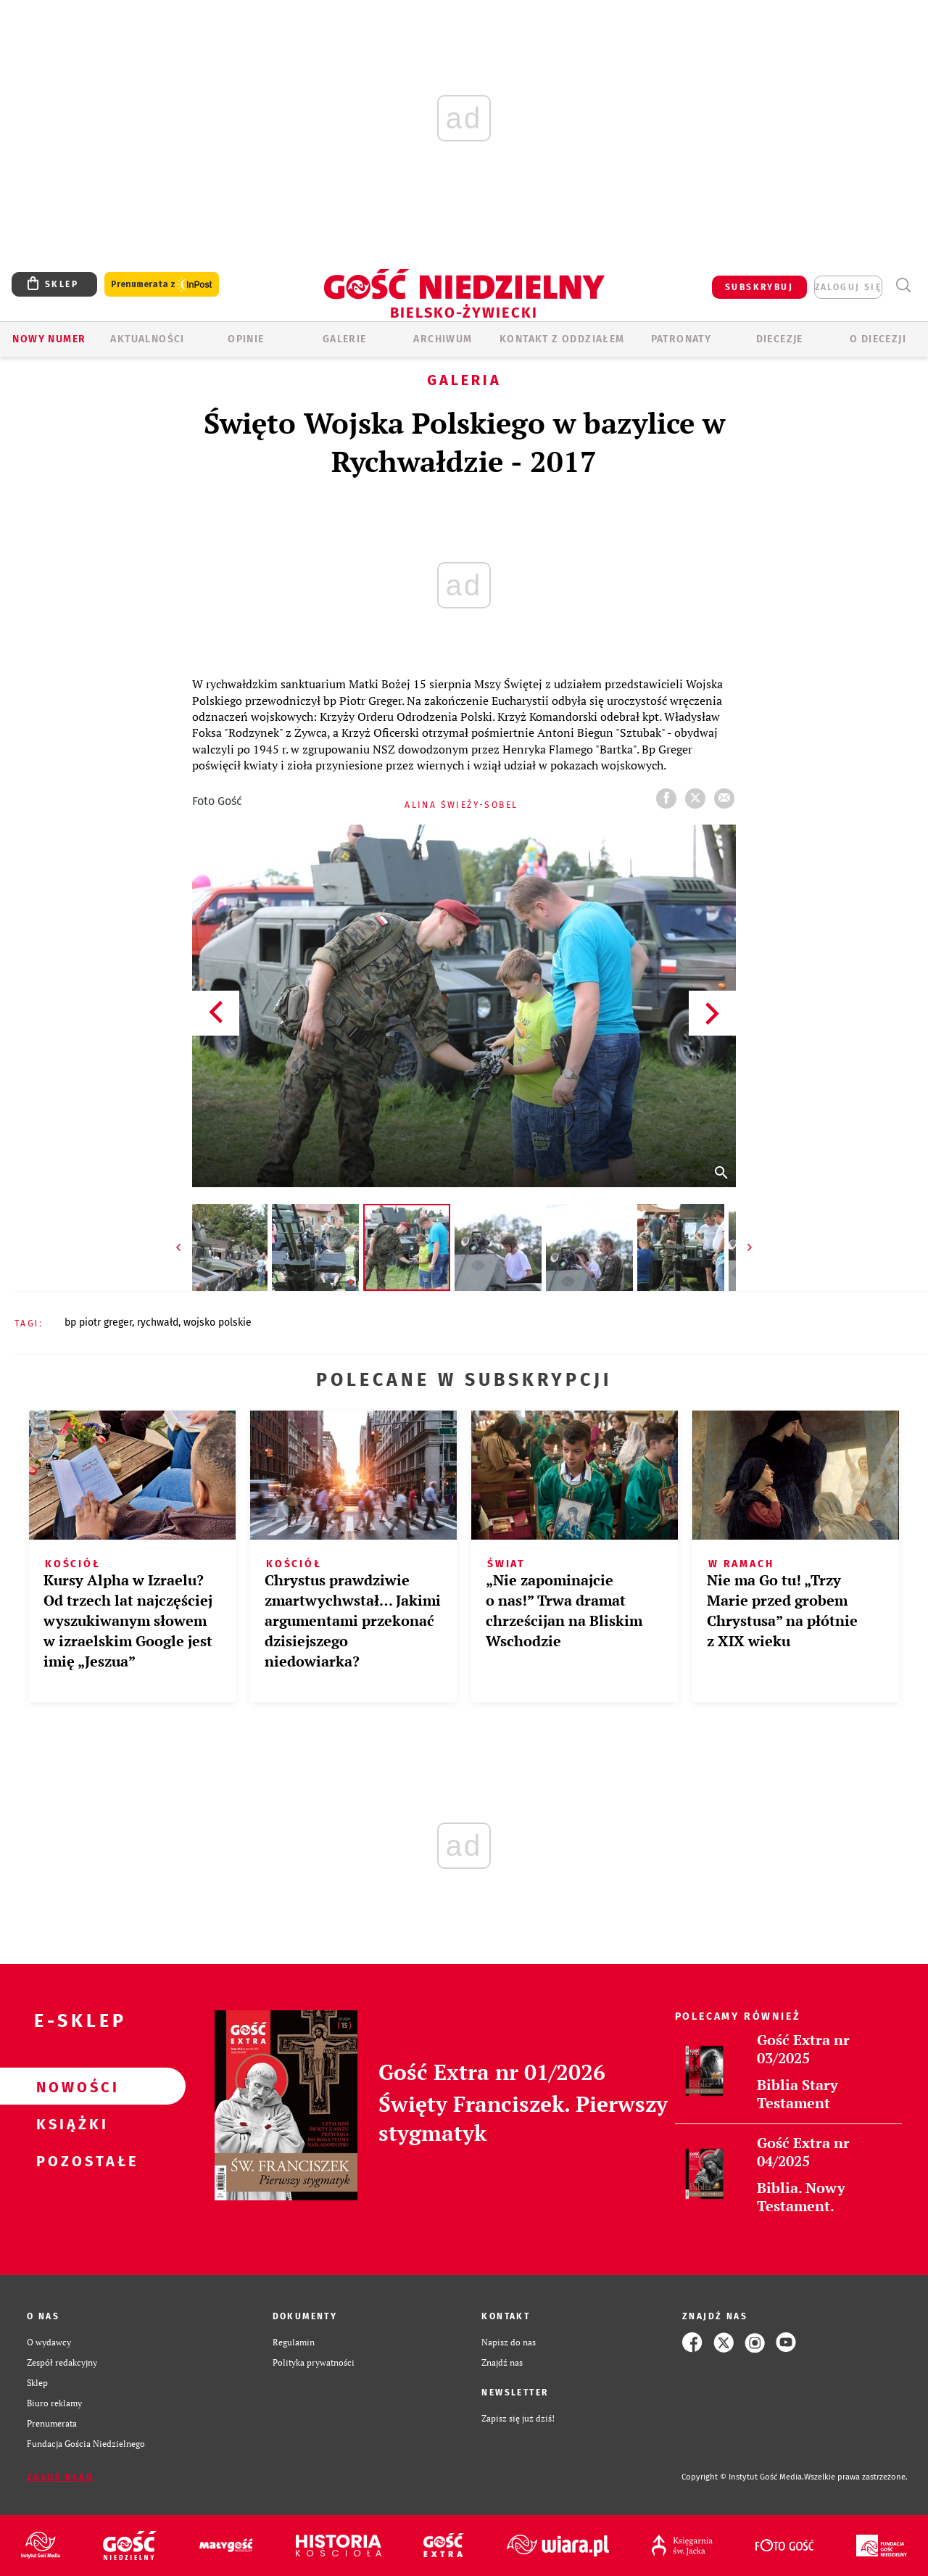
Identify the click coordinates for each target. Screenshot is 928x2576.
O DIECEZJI (878, 339)
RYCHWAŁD (157, 1322)
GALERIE (345, 339)
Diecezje (779, 339)
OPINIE (246, 339)
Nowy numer (49, 339)
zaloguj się (848, 287)
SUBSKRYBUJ (759, 287)
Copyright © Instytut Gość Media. (743, 2477)
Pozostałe (69, 2160)
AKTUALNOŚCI (147, 339)
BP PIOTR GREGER (98, 1322)
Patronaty (681, 339)
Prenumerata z (161, 284)
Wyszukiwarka (903, 285)
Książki (69, 2123)
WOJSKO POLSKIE (217, 1322)
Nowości (69, 2086)
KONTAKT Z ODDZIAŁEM (562, 339)
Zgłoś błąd (60, 2477)
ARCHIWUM (442, 339)
